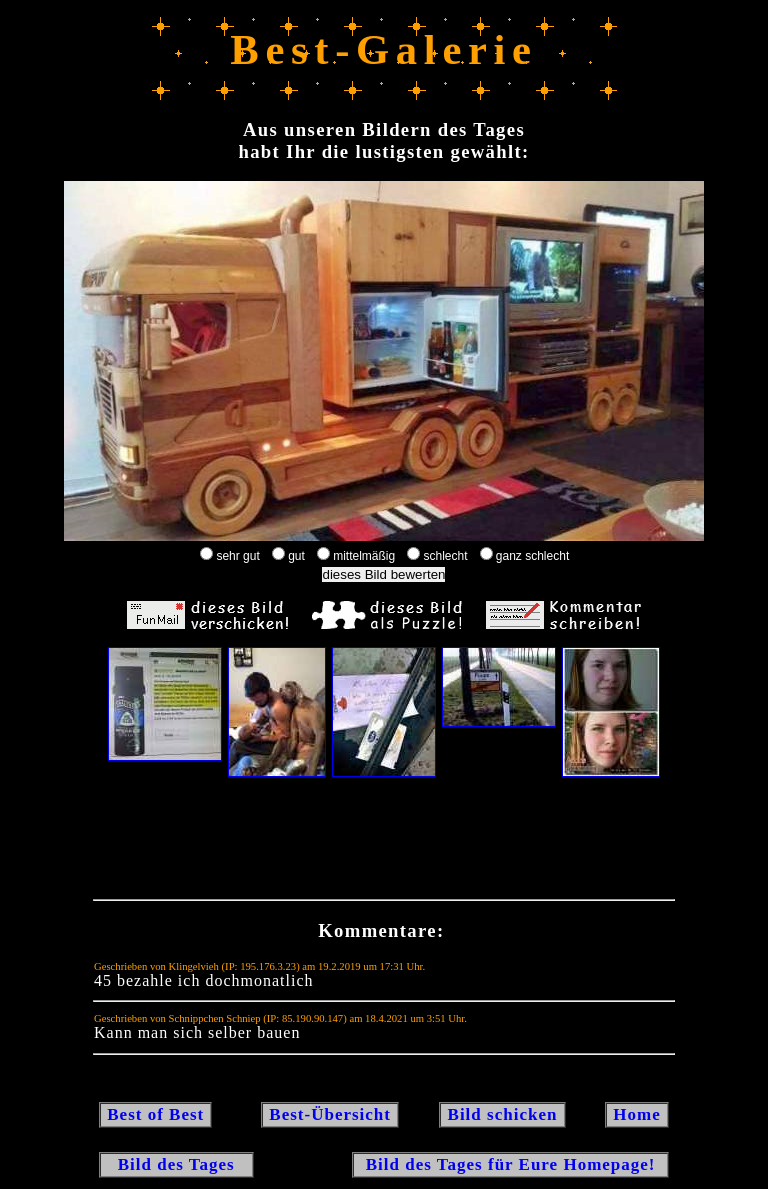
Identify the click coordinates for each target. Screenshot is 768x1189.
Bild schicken (502, 1114)
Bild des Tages (176, 1164)
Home (637, 1114)
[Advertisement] (384, 843)
